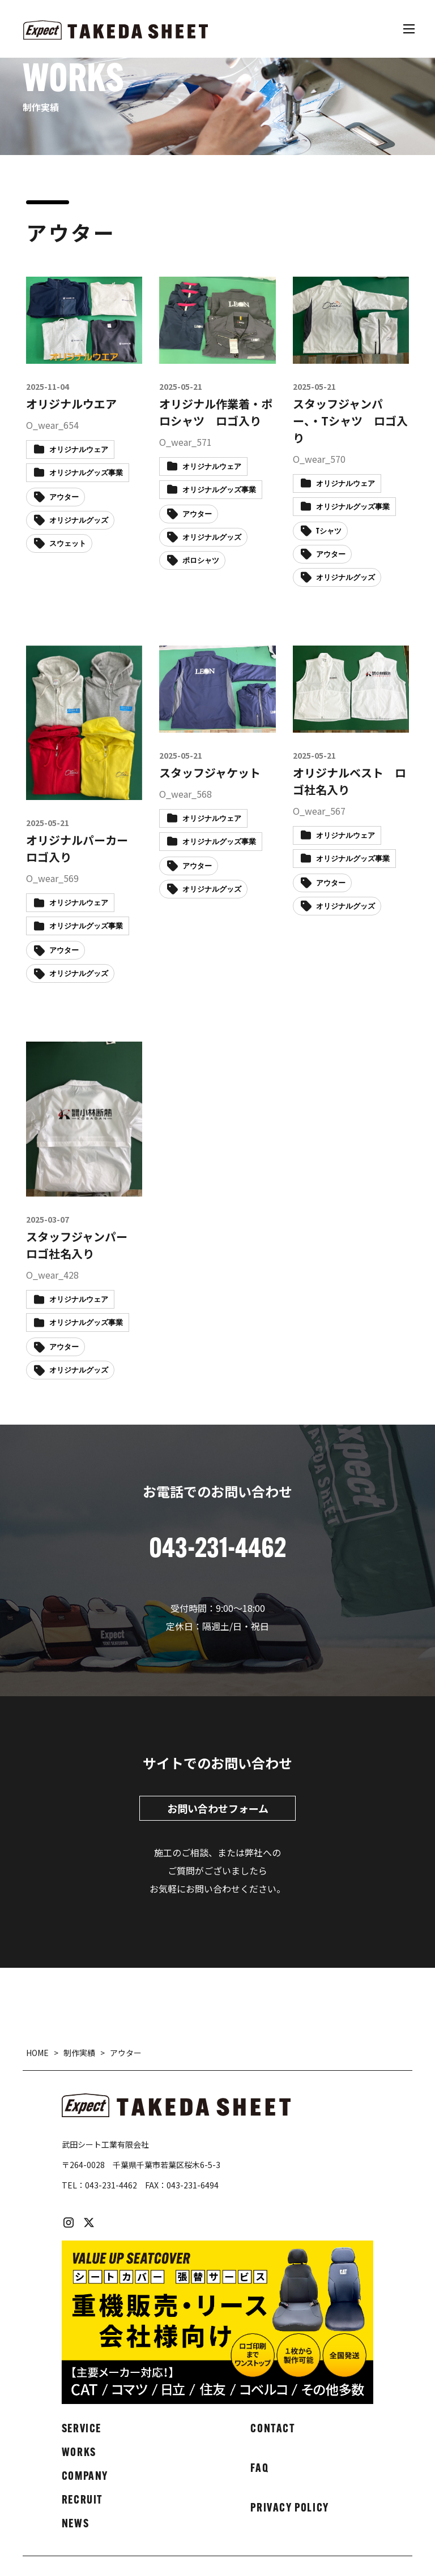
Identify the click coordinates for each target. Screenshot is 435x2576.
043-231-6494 (193, 2185)
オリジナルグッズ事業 (86, 473)
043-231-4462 (111, 2185)
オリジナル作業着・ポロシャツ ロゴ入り (215, 412)
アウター (64, 497)
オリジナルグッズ (78, 520)
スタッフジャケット (210, 772)
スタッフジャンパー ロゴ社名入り (82, 1245)
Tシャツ (329, 531)
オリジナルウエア (71, 403)
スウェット (67, 544)
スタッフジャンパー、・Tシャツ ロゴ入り (350, 420)
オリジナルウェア (78, 450)
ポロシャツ (200, 561)
